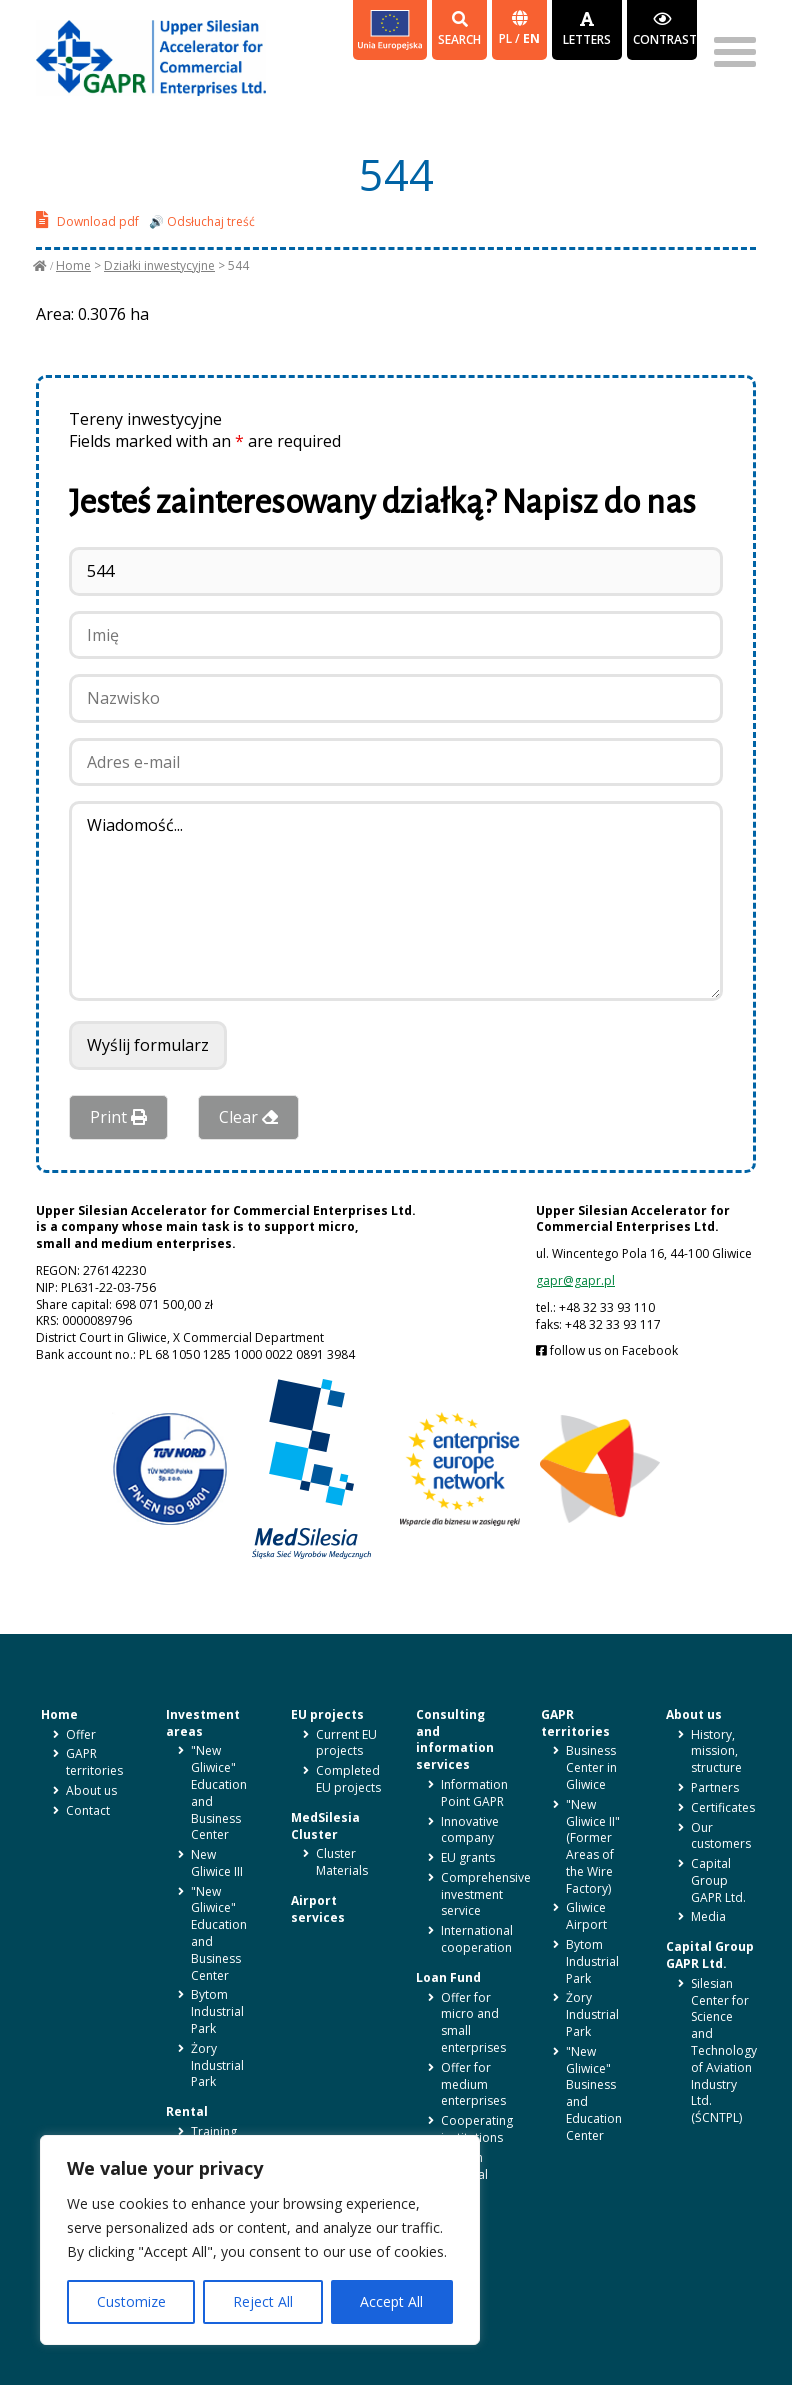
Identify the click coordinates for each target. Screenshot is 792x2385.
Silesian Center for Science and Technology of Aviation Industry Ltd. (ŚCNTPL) (724, 2050)
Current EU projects (346, 1743)
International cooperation (477, 1939)
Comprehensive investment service (486, 1894)
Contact (88, 1810)
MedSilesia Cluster (325, 1826)
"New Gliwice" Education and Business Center (219, 1792)
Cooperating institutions (477, 2129)
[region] (260, 2240)
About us (91, 1790)
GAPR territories (94, 1762)
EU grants (468, 1857)
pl (507, 38)
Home (73, 265)
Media (708, 1916)
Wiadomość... (396, 901)
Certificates (723, 1807)
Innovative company (470, 1830)
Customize (131, 2301)
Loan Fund (448, 1977)
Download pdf (87, 219)
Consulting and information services (455, 1739)
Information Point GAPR (474, 1793)
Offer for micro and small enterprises (473, 2022)
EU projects (327, 1714)
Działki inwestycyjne (159, 265)
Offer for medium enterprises (473, 2084)
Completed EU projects (348, 1779)
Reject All (263, 2301)
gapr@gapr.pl (575, 1280)
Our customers (721, 1836)
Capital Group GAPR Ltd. (718, 1880)
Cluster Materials (342, 1862)
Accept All (391, 2301)
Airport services (318, 1909)
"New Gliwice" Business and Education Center (594, 2093)
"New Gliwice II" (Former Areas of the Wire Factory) (593, 1846)
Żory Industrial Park (217, 2065)
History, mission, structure (716, 1751)
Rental (187, 2111)
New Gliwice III (217, 1863)
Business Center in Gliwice (591, 1767)
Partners (715, 1787)
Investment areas (203, 1723)
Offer (81, 1734)
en (531, 38)
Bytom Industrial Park (217, 2011)
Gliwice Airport (586, 1916)
